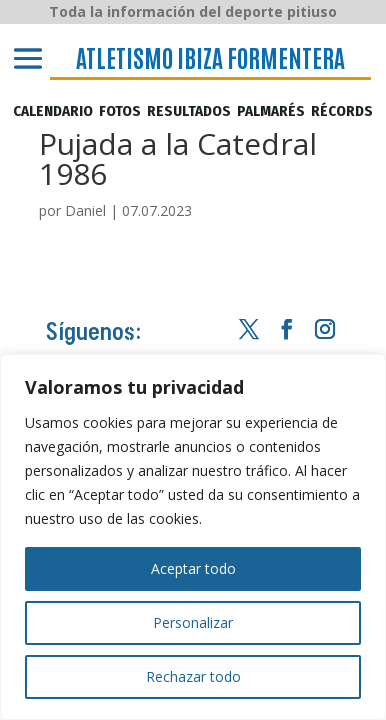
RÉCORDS (342, 112)
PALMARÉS (271, 112)
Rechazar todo (193, 676)
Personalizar (193, 622)
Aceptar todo (193, 568)
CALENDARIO (53, 112)
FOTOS (120, 112)
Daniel (85, 210)
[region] (193, 537)
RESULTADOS (189, 112)
